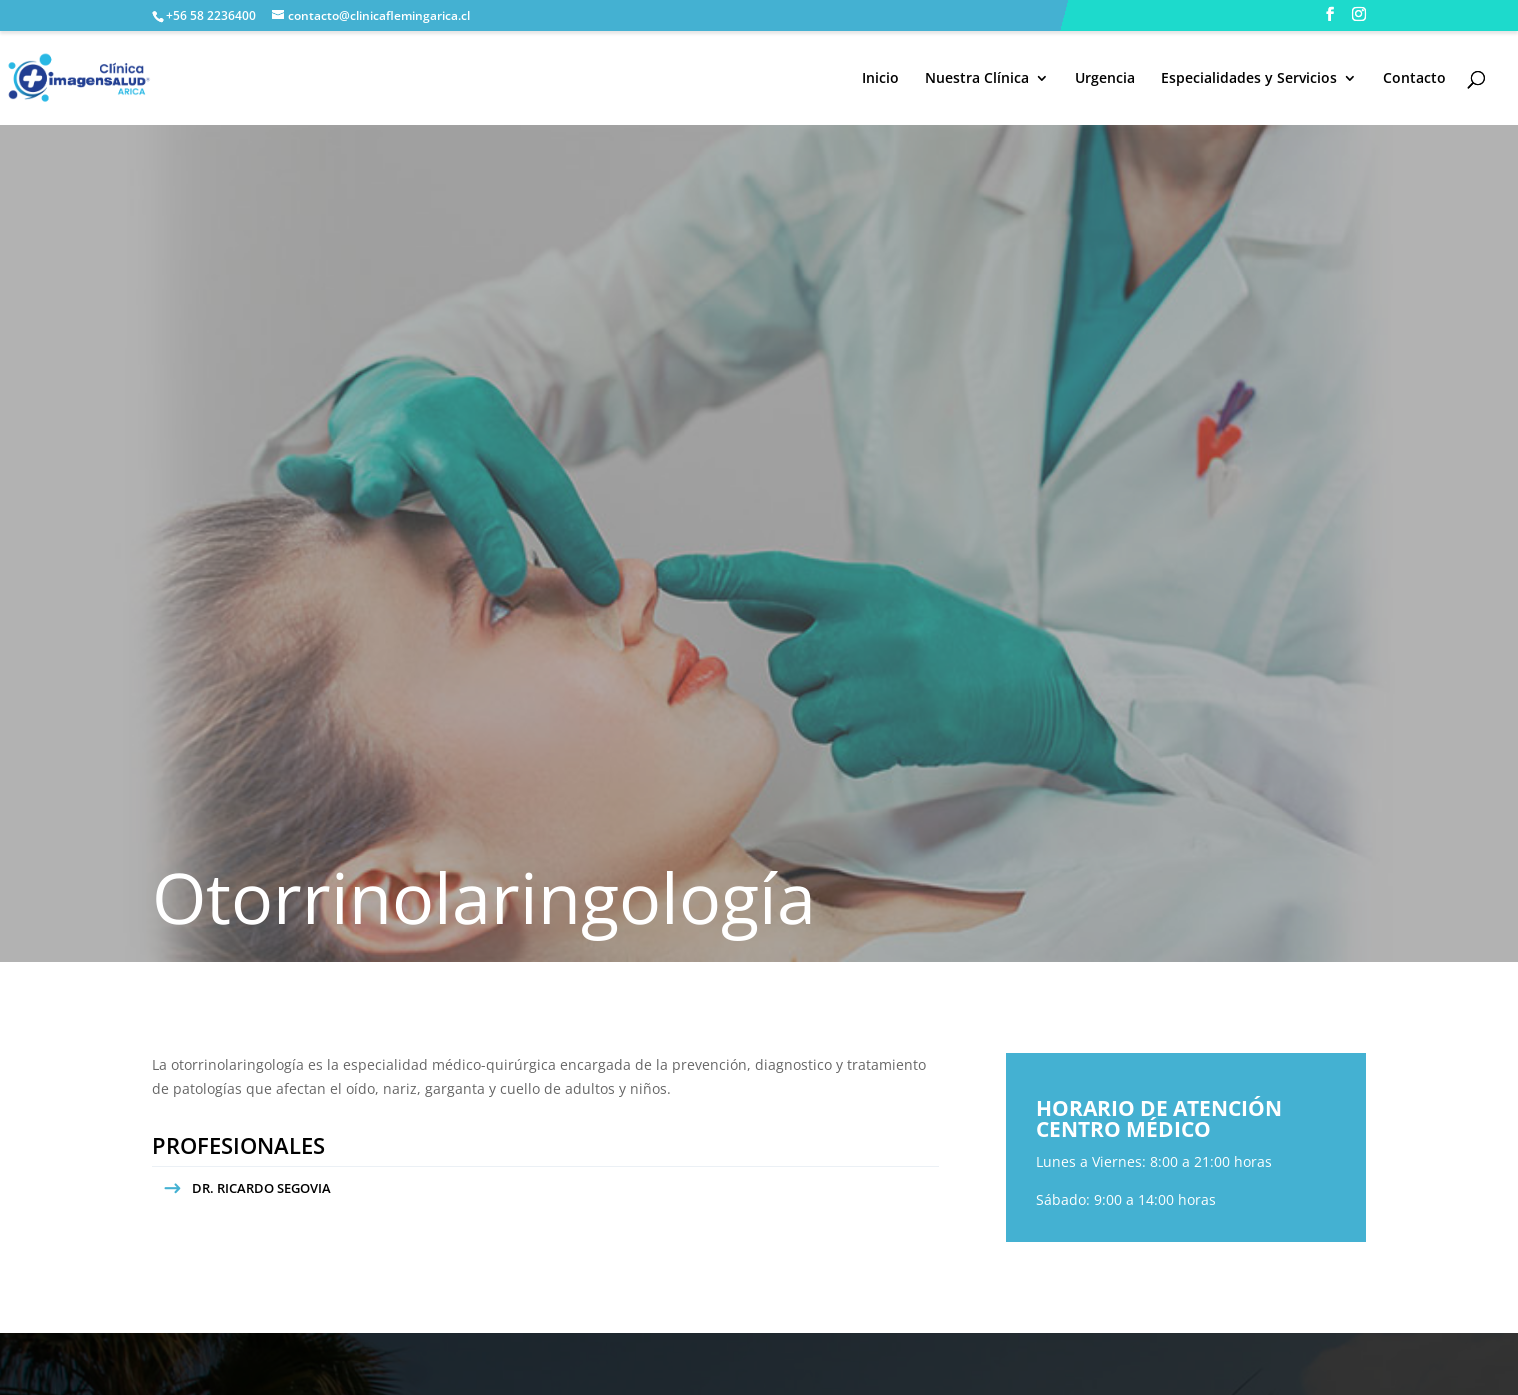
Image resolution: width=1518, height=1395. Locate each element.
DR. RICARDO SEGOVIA (261, 1188)
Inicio (880, 79)
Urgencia (1105, 79)
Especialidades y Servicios (1249, 79)
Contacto (1414, 79)
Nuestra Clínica (977, 79)
